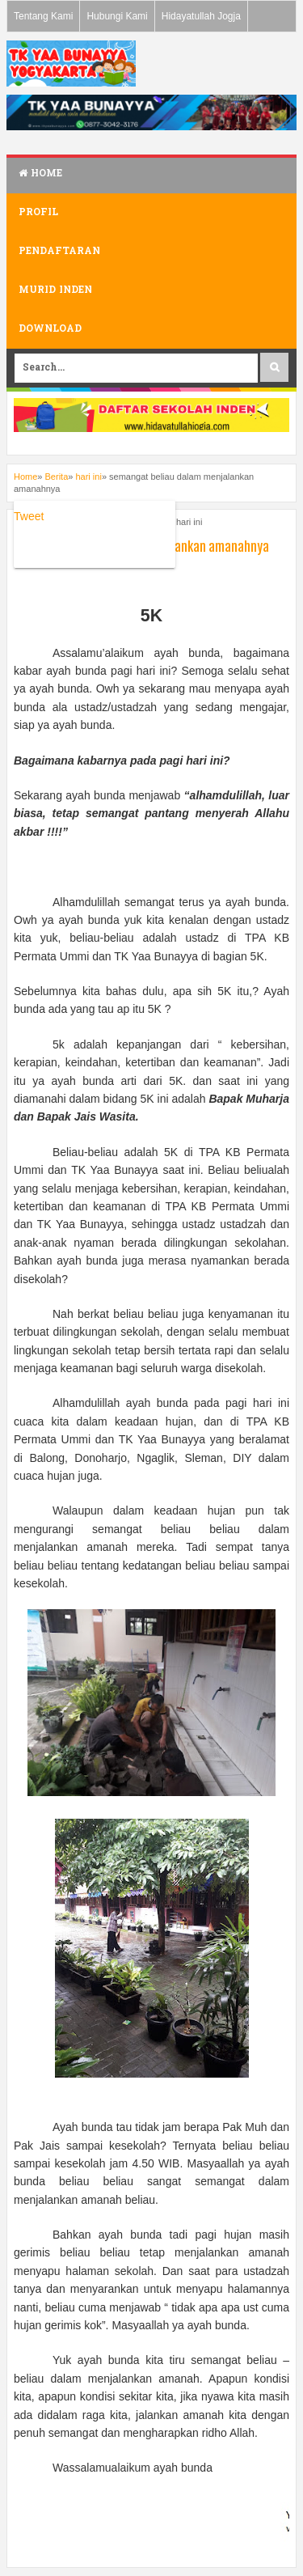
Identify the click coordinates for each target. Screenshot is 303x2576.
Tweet (29, 516)
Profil (38, 212)
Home (40, 174)
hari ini (189, 522)
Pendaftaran (59, 251)
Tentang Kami (43, 16)
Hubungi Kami (116, 16)
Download (50, 329)
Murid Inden (55, 290)
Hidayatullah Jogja (201, 16)
